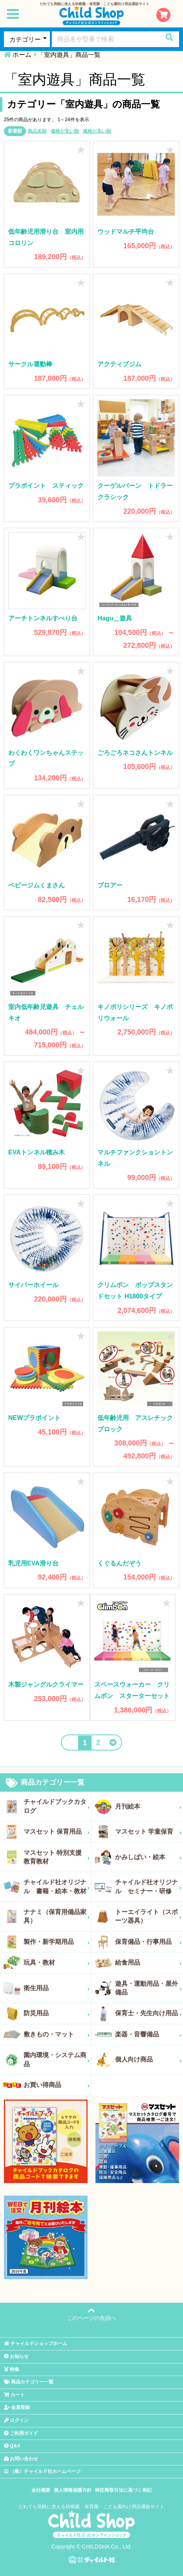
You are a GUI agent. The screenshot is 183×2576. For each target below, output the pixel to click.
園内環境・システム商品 (57, 2059)
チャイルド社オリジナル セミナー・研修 (148, 1886)
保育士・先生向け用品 (148, 2013)
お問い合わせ (21, 2458)
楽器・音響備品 (148, 2034)
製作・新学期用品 (57, 1941)
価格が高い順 (97, 131)
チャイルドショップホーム (35, 2343)
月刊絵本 (148, 1806)
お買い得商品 (57, 2085)
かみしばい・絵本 (148, 1857)
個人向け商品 (148, 2059)
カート (14, 2395)
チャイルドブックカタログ (57, 1806)
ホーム (22, 54)
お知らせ (16, 2356)
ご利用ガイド (21, 2433)
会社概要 (40, 2490)
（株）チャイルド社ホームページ (42, 2471)
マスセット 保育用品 (57, 1831)
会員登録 (17, 2407)
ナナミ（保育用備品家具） (57, 1916)
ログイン (16, 2420)
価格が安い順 (65, 131)
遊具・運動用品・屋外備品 (148, 1988)
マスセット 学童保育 (148, 1831)
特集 (11, 2369)
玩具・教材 (57, 1962)
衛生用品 (57, 1988)
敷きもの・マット (57, 2034)
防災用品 (57, 2013)
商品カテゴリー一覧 (45, 1783)
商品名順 (37, 131)
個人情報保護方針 (73, 2490)
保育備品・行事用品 (148, 1941)
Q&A (12, 2446)
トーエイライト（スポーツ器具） (148, 1916)
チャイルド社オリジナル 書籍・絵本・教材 (57, 1886)
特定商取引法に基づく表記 (123, 2490)
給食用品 (148, 1962)
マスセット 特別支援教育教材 (57, 1857)
